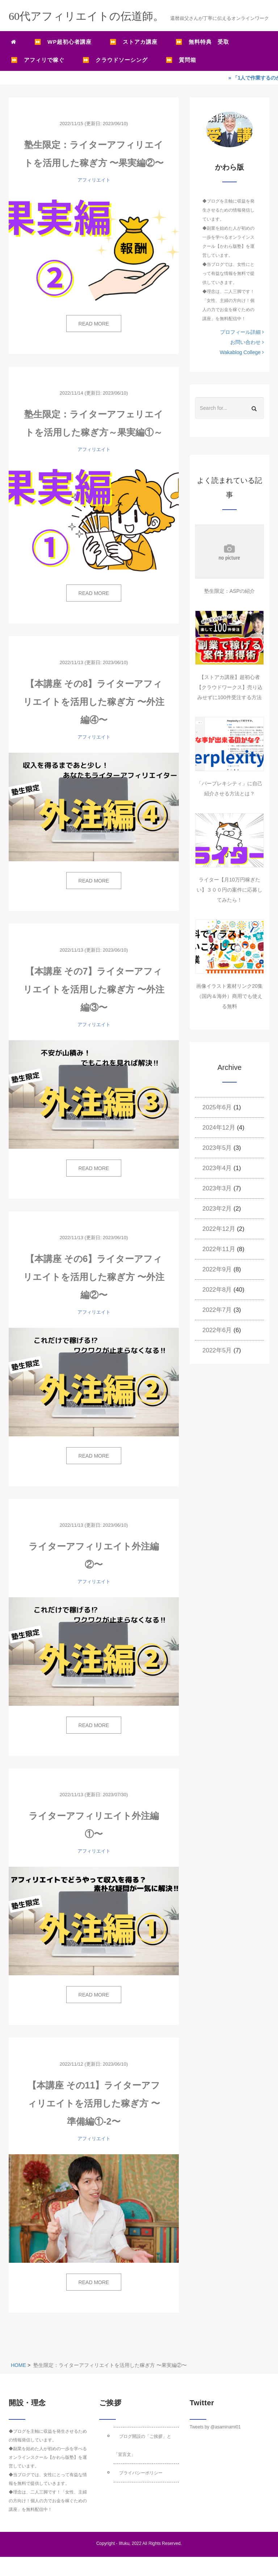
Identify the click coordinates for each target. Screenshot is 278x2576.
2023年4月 (217, 1168)
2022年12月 (218, 1228)
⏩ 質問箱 (181, 60)
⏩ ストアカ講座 (133, 42)
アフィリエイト (93, 180)
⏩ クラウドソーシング (115, 60)
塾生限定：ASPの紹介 (229, 591)
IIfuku (124, 2543)
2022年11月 (218, 1249)
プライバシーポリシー (141, 2472)
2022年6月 (217, 1330)
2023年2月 (217, 1208)
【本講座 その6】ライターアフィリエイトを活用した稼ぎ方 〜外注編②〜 (93, 1277)
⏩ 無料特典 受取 (202, 42)
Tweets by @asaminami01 (215, 2427)
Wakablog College (242, 352)
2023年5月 (217, 1147)
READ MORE (94, 324)
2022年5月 (217, 1350)
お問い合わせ (247, 342)
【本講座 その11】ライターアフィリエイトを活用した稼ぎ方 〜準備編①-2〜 (94, 2103)
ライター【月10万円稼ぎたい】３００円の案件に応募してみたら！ (229, 890)
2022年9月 (217, 1269)
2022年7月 (217, 1309)
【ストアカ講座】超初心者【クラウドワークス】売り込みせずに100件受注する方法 (229, 687)
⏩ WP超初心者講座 (63, 42)
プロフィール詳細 (242, 332)
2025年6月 (217, 1107)
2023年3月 (217, 1188)
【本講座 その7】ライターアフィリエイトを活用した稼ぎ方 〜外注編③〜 (93, 989)
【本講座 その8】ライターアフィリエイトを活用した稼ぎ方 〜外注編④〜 (93, 702)
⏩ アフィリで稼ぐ (37, 60)
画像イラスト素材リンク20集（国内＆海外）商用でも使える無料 (229, 996)
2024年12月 (218, 1127)
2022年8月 (217, 1289)
